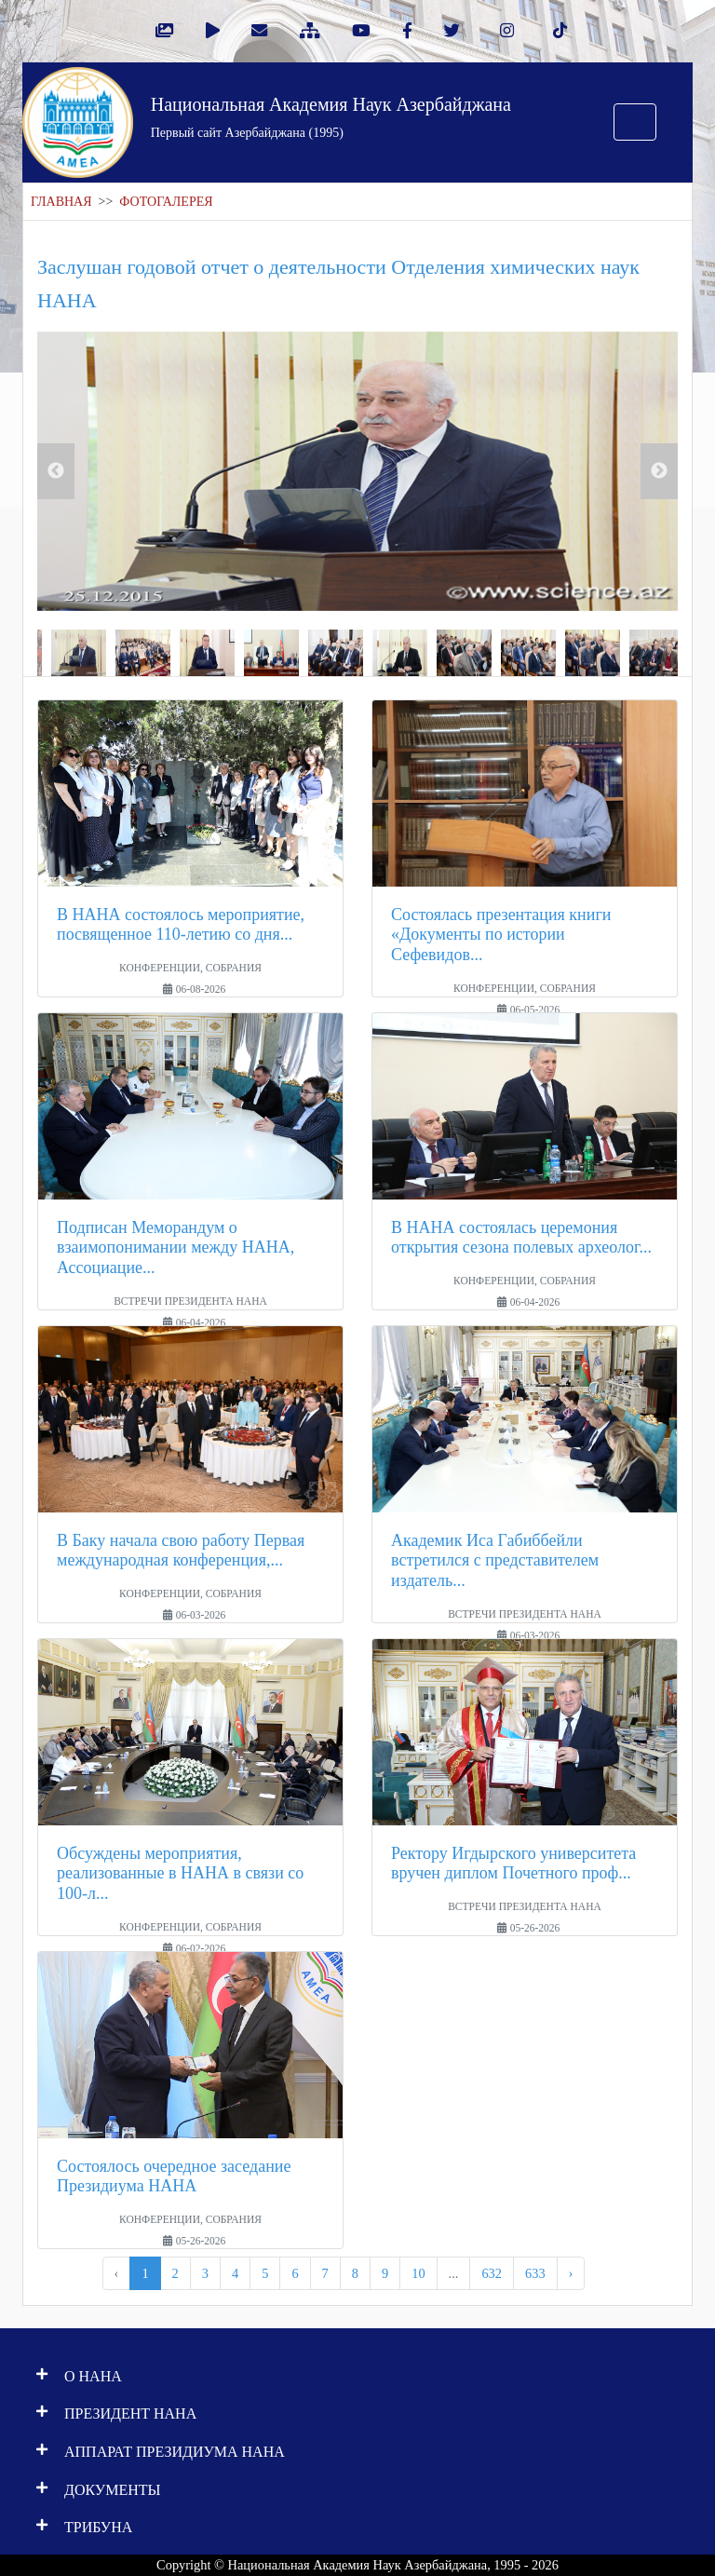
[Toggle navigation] (635, 122)
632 (491, 2273)
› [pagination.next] (571, 2273)
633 (535, 2273)
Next (659, 471)
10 (418, 2273)
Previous (55, 471)
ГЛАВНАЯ (61, 202)
